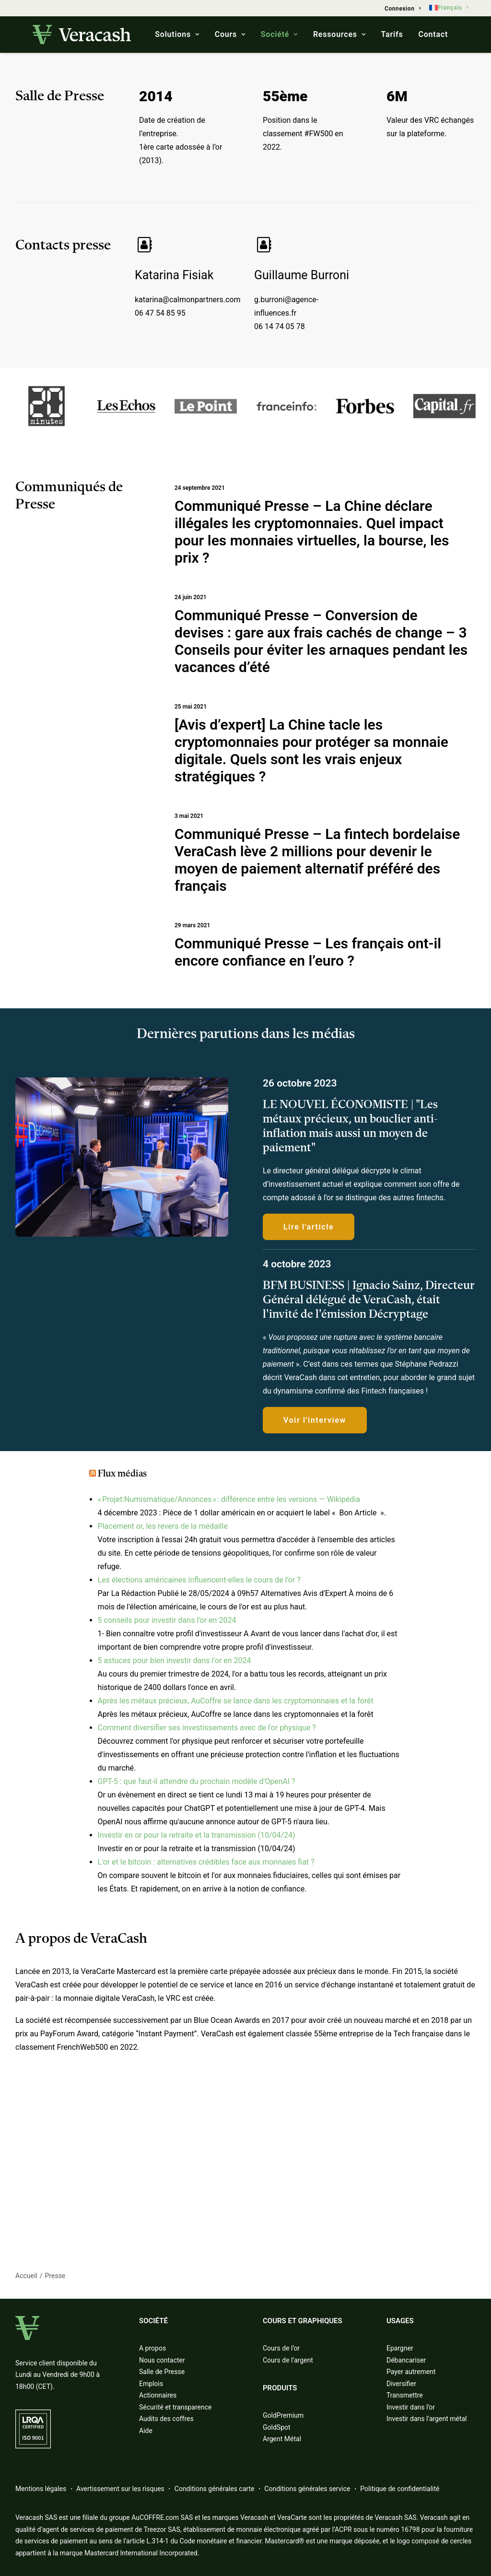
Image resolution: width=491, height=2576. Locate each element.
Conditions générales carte (215, 2489)
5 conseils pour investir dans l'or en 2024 (167, 1620)
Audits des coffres (166, 2418)
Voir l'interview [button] (314, 1420)
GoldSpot (277, 2427)
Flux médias (122, 1474)
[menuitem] (402, 8)
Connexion (403, 8)
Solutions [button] (177, 34)
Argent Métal (282, 2439)
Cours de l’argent (288, 2360)
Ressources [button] (339, 34)
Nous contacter (162, 2360)
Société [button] (279, 34)
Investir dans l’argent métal (426, 2418)
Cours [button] (230, 34)
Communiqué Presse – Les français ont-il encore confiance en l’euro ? (308, 951)
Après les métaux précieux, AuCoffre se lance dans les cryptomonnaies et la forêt (236, 1700)
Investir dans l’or (410, 2407)
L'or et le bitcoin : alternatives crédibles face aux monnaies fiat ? (206, 1862)
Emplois (151, 2383)
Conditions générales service (307, 2489)
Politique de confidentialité (399, 2489)
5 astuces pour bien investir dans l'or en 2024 (174, 1660)
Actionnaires (157, 2395)
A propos (152, 2348)
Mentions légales (40, 2489)
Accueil (26, 2276)
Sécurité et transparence (175, 2407)
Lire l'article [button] (308, 1226)
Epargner (399, 2348)
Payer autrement (410, 2371)
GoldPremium (283, 2415)
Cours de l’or (281, 2348)
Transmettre (404, 2395)
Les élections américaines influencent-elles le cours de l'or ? (199, 1579)
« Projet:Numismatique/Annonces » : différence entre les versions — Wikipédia (229, 1499)
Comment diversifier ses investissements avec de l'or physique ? (207, 1727)
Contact (433, 34)
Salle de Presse (162, 2371)
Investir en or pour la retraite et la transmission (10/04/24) (196, 1835)
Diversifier (401, 2383)
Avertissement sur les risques (120, 2489)
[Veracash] (82, 34)
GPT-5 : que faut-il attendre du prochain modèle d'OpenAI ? (196, 1781)
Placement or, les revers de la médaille (163, 1526)
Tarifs (392, 34)
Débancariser (406, 2360)
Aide (145, 2430)
